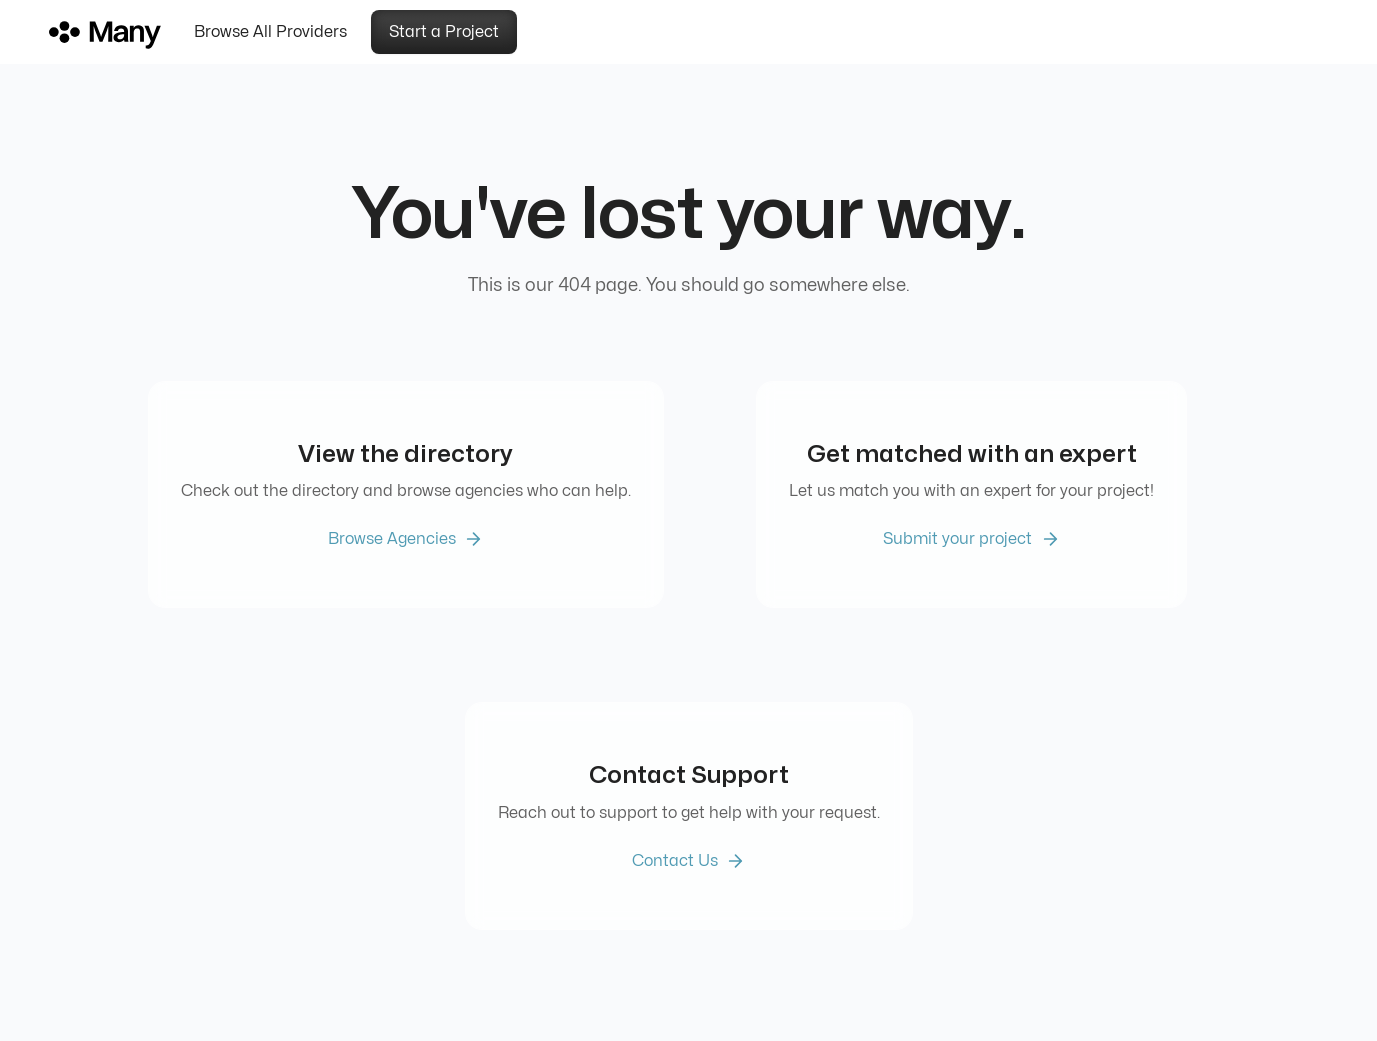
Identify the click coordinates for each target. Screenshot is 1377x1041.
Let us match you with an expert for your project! (971, 491)
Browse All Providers (270, 32)
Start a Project (444, 32)
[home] (114, 32)
